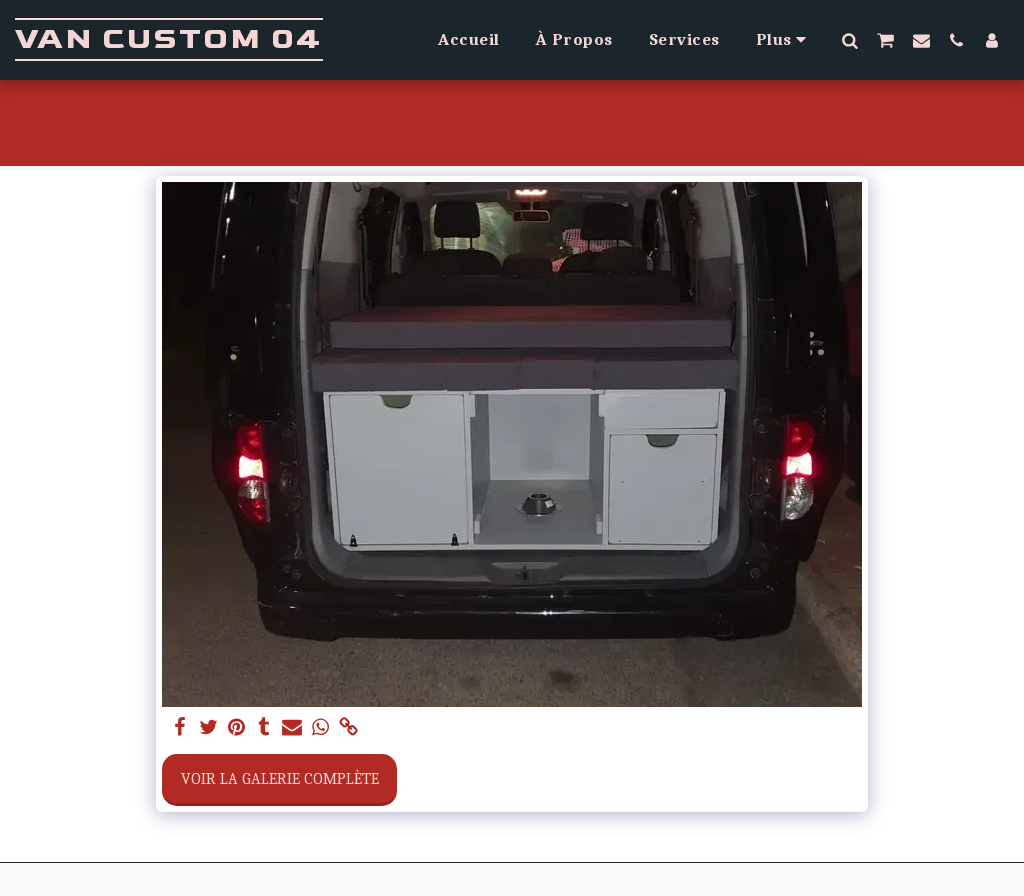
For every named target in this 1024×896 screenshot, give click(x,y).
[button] (849, 40)
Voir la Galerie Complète (280, 779)
